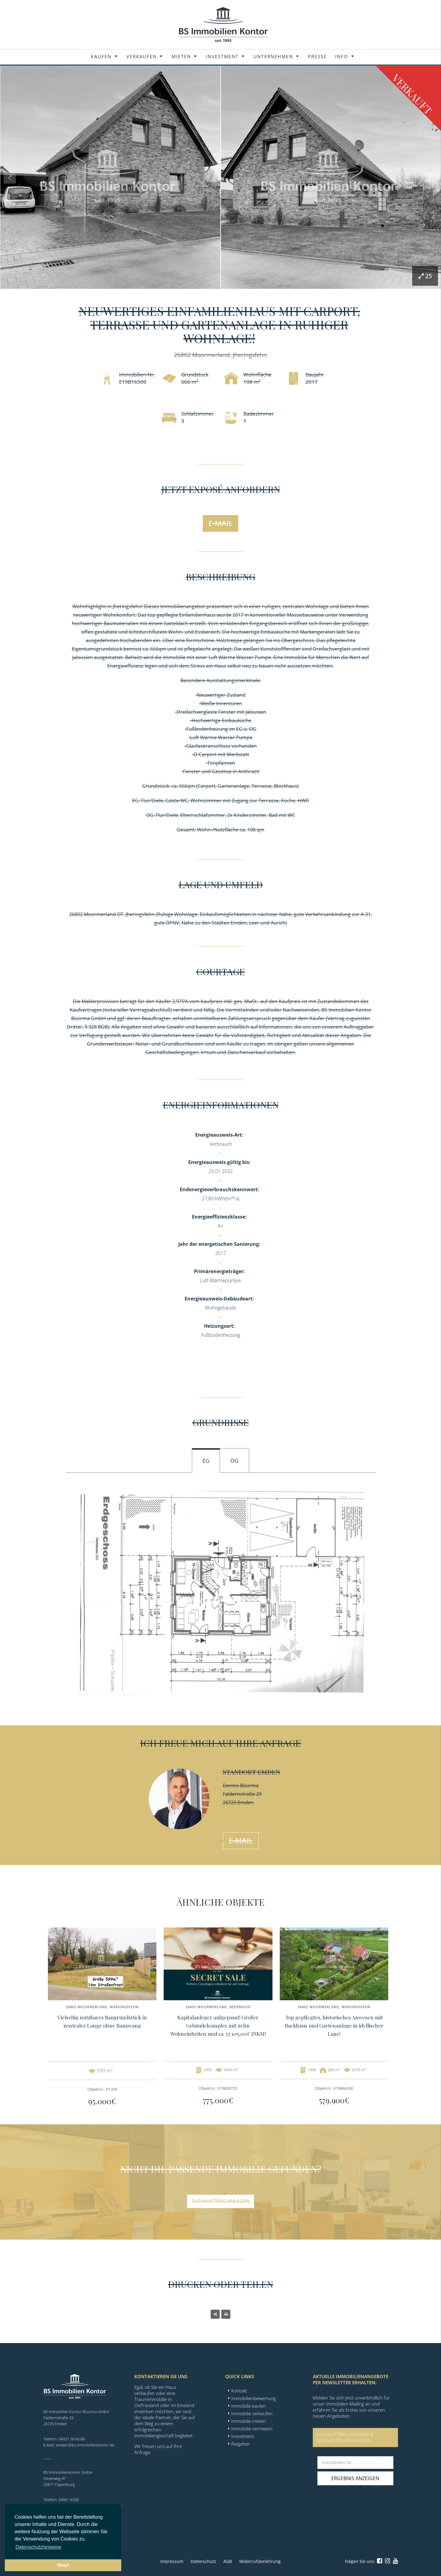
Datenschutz (203, 2561)
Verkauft (412, 94)
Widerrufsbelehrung (260, 2561)
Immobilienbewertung (253, 2398)
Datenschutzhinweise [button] (38, 2547)
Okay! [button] (63, 2565)
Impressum (171, 2561)
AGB (227, 2561)
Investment (222, 56)
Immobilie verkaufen (251, 2413)
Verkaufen (141, 56)
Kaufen (101, 56)
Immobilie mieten (248, 2421)
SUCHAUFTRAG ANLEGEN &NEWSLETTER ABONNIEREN (344, 2437)
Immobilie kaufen (248, 2406)
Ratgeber (240, 2444)
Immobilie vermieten (251, 2429)
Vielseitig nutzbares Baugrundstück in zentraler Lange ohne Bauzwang (102, 2021)
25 (425, 276)
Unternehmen (273, 56)
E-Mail (220, 523)
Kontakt (239, 2391)
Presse (317, 56)
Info (341, 56)
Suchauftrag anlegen (220, 2201)
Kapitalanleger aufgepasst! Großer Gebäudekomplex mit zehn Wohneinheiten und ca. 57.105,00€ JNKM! (218, 2025)
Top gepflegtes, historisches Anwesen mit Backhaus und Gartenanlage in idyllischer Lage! (334, 2025)
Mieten (181, 56)
